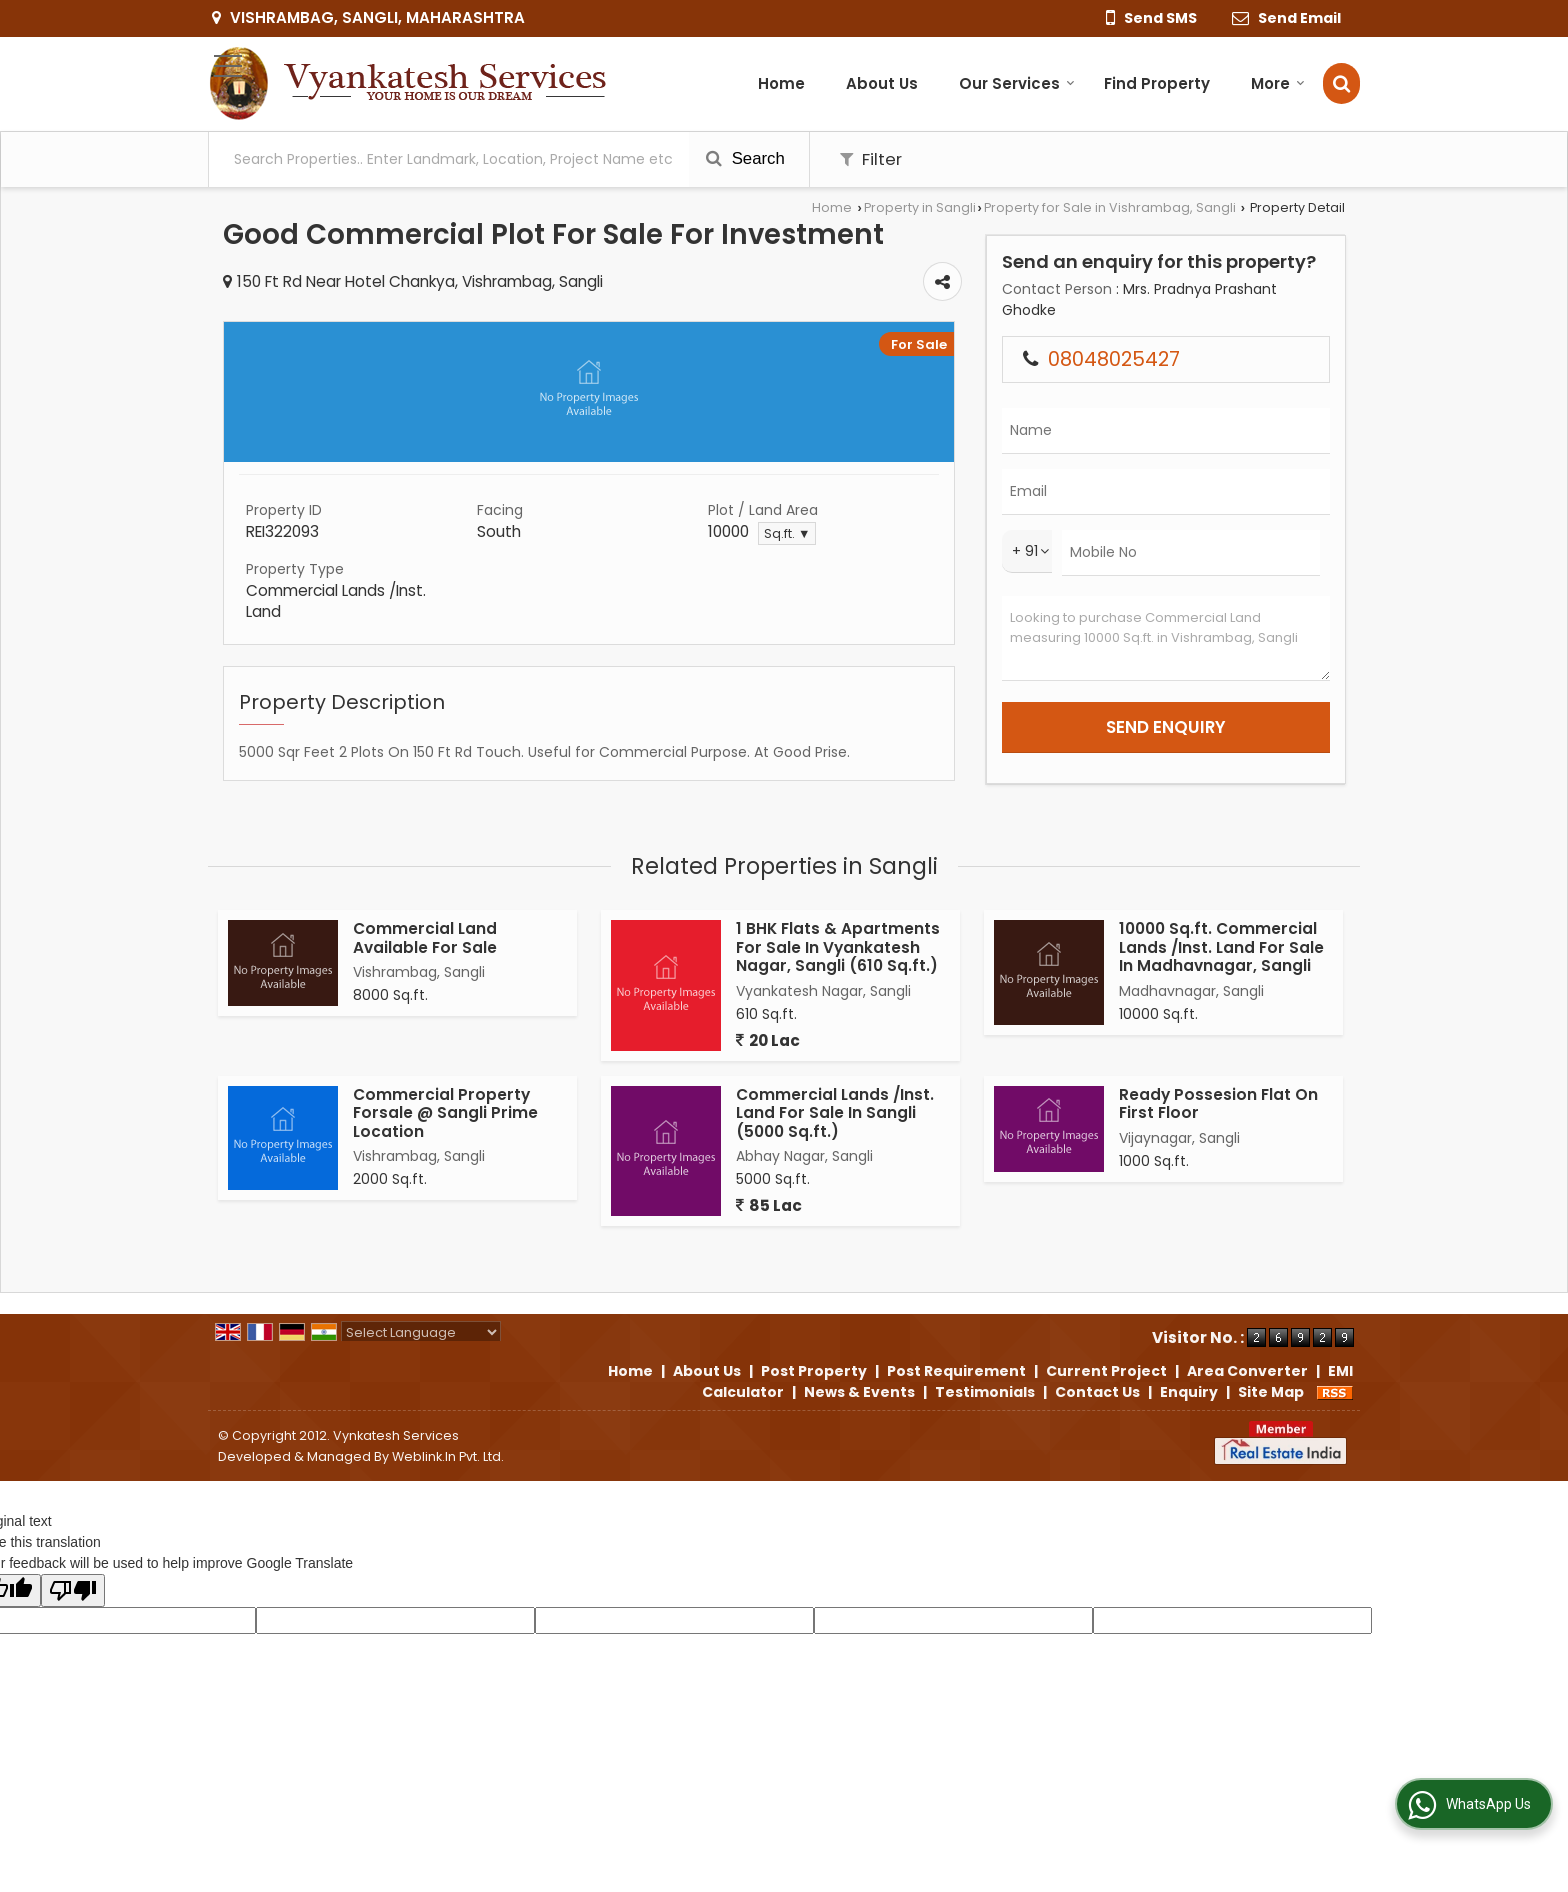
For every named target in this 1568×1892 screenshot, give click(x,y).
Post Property (814, 1371)
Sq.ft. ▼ (787, 533)
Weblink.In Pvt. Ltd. (448, 1456)
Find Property (1157, 83)
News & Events (859, 1392)
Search (745, 158)
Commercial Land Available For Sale (425, 937)
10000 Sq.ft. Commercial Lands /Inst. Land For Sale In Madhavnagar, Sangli (1221, 947)
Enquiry (1189, 1392)
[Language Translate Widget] (421, 1332)
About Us (882, 83)
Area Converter (1247, 1371)
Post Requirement (956, 1371)
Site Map (1271, 1392)
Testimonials (985, 1392)
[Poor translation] (73, 1590)
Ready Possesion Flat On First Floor (1218, 1103)
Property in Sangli (920, 207)
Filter (871, 159)
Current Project (1106, 1371)
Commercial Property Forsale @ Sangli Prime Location (445, 1113)
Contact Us (1097, 1392)
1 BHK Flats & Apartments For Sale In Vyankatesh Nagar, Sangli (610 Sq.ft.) (838, 947)
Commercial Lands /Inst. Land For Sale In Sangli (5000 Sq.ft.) (835, 1113)
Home (781, 83)
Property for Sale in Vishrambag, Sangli (1110, 207)
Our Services (1017, 83)
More (1278, 83)
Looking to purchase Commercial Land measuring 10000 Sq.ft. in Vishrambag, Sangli (1166, 638)
